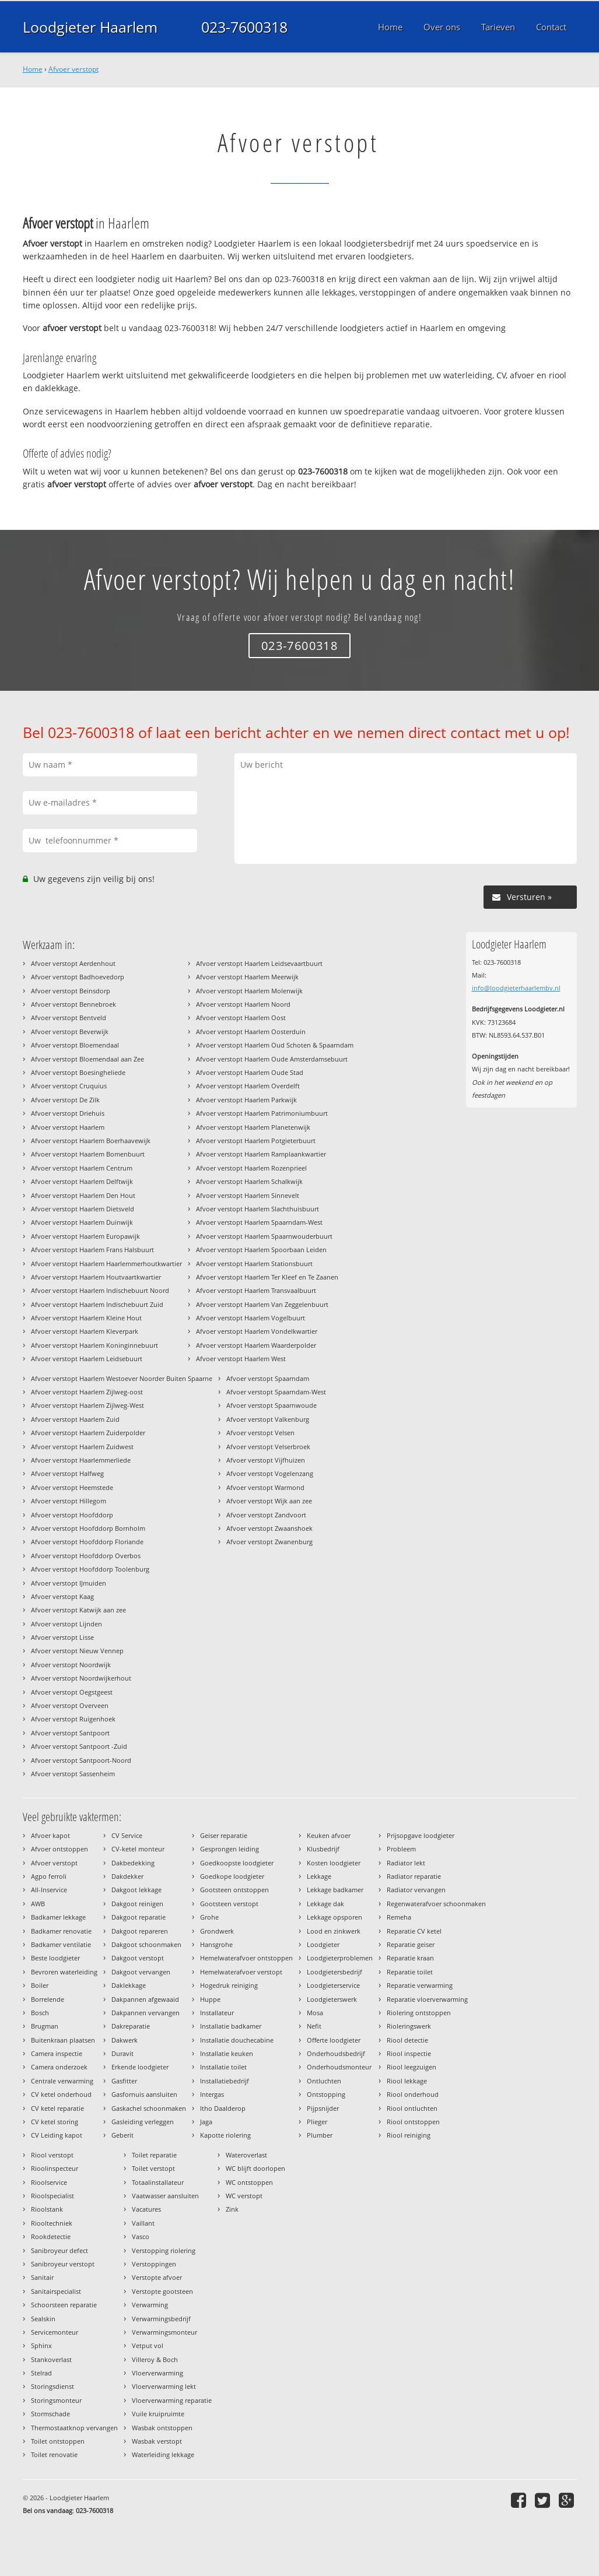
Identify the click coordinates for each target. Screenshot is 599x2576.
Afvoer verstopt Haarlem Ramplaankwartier (261, 1154)
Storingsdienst (52, 2386)
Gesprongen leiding (229, 1848)
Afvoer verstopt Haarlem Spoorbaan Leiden (261, 1249)
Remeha (399, 1917)
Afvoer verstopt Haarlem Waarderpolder (256, 1345)
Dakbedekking (133, 1862)
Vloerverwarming (157, 2372)
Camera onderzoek (59, 2066)
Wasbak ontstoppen (162, 2427)
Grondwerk (217, 1931)
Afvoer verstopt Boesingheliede (78, 1072)
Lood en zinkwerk (333, 1931)
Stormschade (50, 2413)
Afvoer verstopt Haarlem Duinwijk (82, 1222)
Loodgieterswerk (332, 1999)
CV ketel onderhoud (61, 2094)
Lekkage (319, 1876)
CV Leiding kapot (56, 2135)
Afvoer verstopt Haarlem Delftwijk (82, 1181)
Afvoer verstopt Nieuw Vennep (77, 1650)
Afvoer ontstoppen (59, 1848)
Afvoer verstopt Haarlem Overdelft (248, 1085)
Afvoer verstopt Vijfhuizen (265, 1460)
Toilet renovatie (54, 2454)
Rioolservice (49, 2182)
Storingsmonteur (56, 2400)
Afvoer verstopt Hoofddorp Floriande (87, 1541)
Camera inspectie (56, 2053)
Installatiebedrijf (224, 2080)
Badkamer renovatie (61, 1931)
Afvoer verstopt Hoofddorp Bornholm (88, 1528)
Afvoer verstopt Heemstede (72, 1487)
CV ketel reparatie (57, 2108)
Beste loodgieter (55, 1957)
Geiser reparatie (223, 1835)
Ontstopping (326, 2094)
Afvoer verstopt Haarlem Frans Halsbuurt (92, 1249)
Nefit (314, 2026)
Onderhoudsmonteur (339, 2066)
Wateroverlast (246, 2154)
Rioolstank (47, 2209)
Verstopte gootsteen (162, 2291)
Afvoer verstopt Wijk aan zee (269, 1500)
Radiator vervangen (416, 1889)
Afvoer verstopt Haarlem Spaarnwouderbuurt (264, 1236)
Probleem (401, 1848)
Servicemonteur (54, 2332)
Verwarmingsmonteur (164, 2332)
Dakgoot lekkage (136, 1889)
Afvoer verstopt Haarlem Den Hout (83, 1195)
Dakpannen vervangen (145, 2012)
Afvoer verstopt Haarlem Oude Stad (249, 1072)
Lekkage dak (325, 1903)
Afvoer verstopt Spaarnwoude (271, 1405)
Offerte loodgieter (333, 2040)
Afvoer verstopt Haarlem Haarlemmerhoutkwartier (106, 1263)
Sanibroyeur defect (59, 2250)
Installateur (217, 2012)
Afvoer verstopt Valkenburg (267, 1419)
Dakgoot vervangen (140, 1971)
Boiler (39, 1985)
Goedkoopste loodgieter (237, 1862)
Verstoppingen (154, 2263)
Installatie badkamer (230, 2026)
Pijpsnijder (323, 2108)
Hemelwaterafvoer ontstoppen (246, 1957)
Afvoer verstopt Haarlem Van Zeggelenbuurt (262, 1304)
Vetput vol (147, 2345)
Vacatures (146, 2209)
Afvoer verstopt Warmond (265, 1487)
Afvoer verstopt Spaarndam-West (276, 1391)
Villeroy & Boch (155, 2359)
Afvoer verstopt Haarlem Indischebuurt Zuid (97, 1304)
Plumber (319, 2135)
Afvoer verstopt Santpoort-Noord (81, 1760)
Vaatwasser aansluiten (165, 2195)
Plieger (317, 2121)
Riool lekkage (407, 2080)
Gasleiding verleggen (142, 2121)
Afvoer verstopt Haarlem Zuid (75, 1419)
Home (33, 69)
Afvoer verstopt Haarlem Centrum (81, 1168)
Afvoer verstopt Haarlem (67, 1127)
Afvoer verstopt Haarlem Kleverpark (84, 1331)
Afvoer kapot (50, 1835)
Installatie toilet (223, 2066)
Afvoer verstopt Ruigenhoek (73, 1718)
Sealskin (43, 2318)
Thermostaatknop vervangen (74, 2427)
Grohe (209, 1917)
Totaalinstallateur (158, 2182)
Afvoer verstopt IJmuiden (68, 1583)
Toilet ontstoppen (58, 2441)
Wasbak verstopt (157, 2441)
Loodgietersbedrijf (334, 1971)
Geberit (122, 2135)
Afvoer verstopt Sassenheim (73, 1773)
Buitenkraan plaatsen (63, 2040)
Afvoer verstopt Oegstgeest (72, 1692)
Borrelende (47, 1999)
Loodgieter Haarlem (90, 27)
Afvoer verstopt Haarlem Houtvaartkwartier (96, 1277)
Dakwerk (124, 2040)
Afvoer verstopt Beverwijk (69, 1031)
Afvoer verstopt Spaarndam (267, 1378)
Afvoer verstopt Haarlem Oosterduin (251, 1031)
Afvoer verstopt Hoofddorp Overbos (86, 1555)
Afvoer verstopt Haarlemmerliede (81, 1460)
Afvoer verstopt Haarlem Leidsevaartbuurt (259, 963)
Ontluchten (324, 2080)
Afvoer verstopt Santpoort (70, 1732)
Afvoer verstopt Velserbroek (268, 1446)
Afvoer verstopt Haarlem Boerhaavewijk (90, 1140)
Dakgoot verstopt (137, 1957)
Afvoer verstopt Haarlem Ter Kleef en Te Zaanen (267, 1277)
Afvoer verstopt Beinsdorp (70, 990)
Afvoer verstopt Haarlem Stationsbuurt (254, 1263)
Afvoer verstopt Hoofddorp (72, 1514)
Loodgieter (323, 1944)
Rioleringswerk (409, 2026)
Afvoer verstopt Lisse (62, 1637)
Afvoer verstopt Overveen (69, 1705)
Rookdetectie (51, 2236)
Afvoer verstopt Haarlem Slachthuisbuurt (257, 1208)
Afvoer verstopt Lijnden (66, 1623)
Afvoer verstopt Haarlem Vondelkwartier (256, 1331)
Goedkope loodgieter (232, 1876)
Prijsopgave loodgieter (420, 1835)
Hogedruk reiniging (229, 1985)
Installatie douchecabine (237, 2040)
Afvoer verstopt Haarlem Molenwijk (249, 990)
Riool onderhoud (413, 2094)
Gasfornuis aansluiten (144, 2094)
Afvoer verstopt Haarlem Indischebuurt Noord (100, 1290)
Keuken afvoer (329, 1835)
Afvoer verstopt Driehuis (67, 1113)
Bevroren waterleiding (64, 1971)
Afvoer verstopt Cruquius (69, 1085)
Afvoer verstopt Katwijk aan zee (78, 1609)
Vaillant (143, 2223)
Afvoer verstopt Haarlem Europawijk (85, 1236)
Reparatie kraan (410, 1957)
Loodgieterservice (333, 1985)
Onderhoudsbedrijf (336, 2053)
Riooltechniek (51, 2223)
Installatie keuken (226, 2053)
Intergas (212, 2094)
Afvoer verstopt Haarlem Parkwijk (246, 1099)
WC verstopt (244, 2195)
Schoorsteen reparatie (64, 2304)
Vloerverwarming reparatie (172, 2400)
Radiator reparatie (414, 1876)
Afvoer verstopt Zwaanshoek (269, 1528)
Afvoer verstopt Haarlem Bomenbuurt (88, 1154)
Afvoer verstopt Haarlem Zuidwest (82, 1446)
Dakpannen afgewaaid (145, 1999)
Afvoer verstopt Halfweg (67, 1473)
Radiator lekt (406, 1862)
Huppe (210, 1999)
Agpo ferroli (48, 1876)
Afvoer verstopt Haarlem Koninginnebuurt (94, 1345)
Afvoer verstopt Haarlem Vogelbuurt (250, 1317)
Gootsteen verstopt (229, 1903)
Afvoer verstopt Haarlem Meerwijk (247, 976)
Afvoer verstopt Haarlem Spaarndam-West (259, 1222)
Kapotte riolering (225, 2135)
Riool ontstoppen (413, 2121)
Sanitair (42, 2277)
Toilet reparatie (154, 2154)
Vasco (140, 2236)
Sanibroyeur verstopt (62, 2263)
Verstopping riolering (163, 2250)
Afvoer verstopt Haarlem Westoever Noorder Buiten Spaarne (121, 1378)
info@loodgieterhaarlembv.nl (516, 987)
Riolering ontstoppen (419, 2012)
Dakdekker (127, 1876)
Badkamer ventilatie (61, 1944)
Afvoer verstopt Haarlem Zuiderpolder (88, 1432)
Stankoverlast (51, 2359)
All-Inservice (49, 1889)
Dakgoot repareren (139, 1931)
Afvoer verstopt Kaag (62, 1596)
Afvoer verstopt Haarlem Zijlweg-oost (87, 1391)
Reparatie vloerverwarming (427, 1999)
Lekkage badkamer (335, 1889)
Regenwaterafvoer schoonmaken (436, 1903)
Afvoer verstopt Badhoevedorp (77, 976)
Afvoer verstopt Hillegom (68, 1500)
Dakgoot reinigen (137, 1903)
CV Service (126, 1835)
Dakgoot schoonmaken (146, 1944)
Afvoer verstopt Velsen (260, 1432)
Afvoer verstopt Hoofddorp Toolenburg (90, 1569)
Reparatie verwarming (420, 1985)
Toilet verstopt (153, 2168)
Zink (232, 2209)
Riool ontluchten (412, 2108)
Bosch (40, 2012)
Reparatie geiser (411, 1944)
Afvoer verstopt (73, 69)
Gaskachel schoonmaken (148, 2108)
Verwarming (150, 2304)
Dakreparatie (130, 2026)
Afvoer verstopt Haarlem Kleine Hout (86, 1317)
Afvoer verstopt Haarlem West (241, 1358)
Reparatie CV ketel (414, 1931)
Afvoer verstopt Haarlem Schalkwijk (249, 1181)
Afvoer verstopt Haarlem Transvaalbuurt (256, 1290)
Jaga (206, 2121)
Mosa (315, 2012)
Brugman (44, 2026)
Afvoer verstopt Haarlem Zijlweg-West (87, 1405)
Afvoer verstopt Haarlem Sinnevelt (247, 1195)
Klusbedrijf (323, 1848)
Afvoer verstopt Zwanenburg (269, 1541)
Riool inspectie (409, 2053)
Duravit (122, 2053)
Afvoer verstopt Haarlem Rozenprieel (251, 1168)
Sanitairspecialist (56, 2291)
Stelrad (41, 2372)
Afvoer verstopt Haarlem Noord (243, 1004)
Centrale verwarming (62, 2080)
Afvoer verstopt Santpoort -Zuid (79, 1746)
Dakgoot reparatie (138, 1917)
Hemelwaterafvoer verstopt (241, 1971)
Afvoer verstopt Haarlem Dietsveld (82, 1208)
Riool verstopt (52, 2154)
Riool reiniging (408, 2135)
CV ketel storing (54, 2121)
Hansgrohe (216, 1944)
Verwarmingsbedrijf (161, 2318)
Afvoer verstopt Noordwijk (71, 1664)
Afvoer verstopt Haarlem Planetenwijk (253, 1127)
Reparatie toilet (410, 1971)
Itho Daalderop (223, 2108)
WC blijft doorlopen (255, 2168)
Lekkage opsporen (334, 1917)
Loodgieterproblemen (340, 1957)
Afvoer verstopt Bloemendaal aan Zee (87, 1059)
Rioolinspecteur (54, 2168)
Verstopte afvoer (157, 2277)
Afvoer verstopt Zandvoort (266, 1514)
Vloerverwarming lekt (164, 2386)
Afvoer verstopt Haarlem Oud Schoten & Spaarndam (274, 1045)
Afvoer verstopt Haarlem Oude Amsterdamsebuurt (272, 1059)
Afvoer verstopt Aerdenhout (73, 963)
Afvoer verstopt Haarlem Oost (241, 1017)
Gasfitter (124, 2080)
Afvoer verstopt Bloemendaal (75, 1045)
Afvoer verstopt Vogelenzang (269, 1473)
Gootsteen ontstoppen (234, 1889)
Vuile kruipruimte (158, 2413)
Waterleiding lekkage (163, 2454)
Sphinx (41, 2345)
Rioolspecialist (52, 2195)
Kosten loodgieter (333, 1862)
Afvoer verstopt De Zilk (65, 1099)
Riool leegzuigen (411, 2066)
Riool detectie (407, 2040)
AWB (38, 1903)
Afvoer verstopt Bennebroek (73, 1004)
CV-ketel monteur (137, 1848)
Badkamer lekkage (58, 1917)
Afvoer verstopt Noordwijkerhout (81, 1678)
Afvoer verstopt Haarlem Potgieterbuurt (256, 1140)
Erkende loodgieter (140, 2066)
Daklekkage (128, 1985)
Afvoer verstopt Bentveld (68, 1017)
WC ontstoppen (249, 2182)
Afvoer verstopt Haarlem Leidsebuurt (86, 1358)
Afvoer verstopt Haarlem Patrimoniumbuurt (262, 1113)
